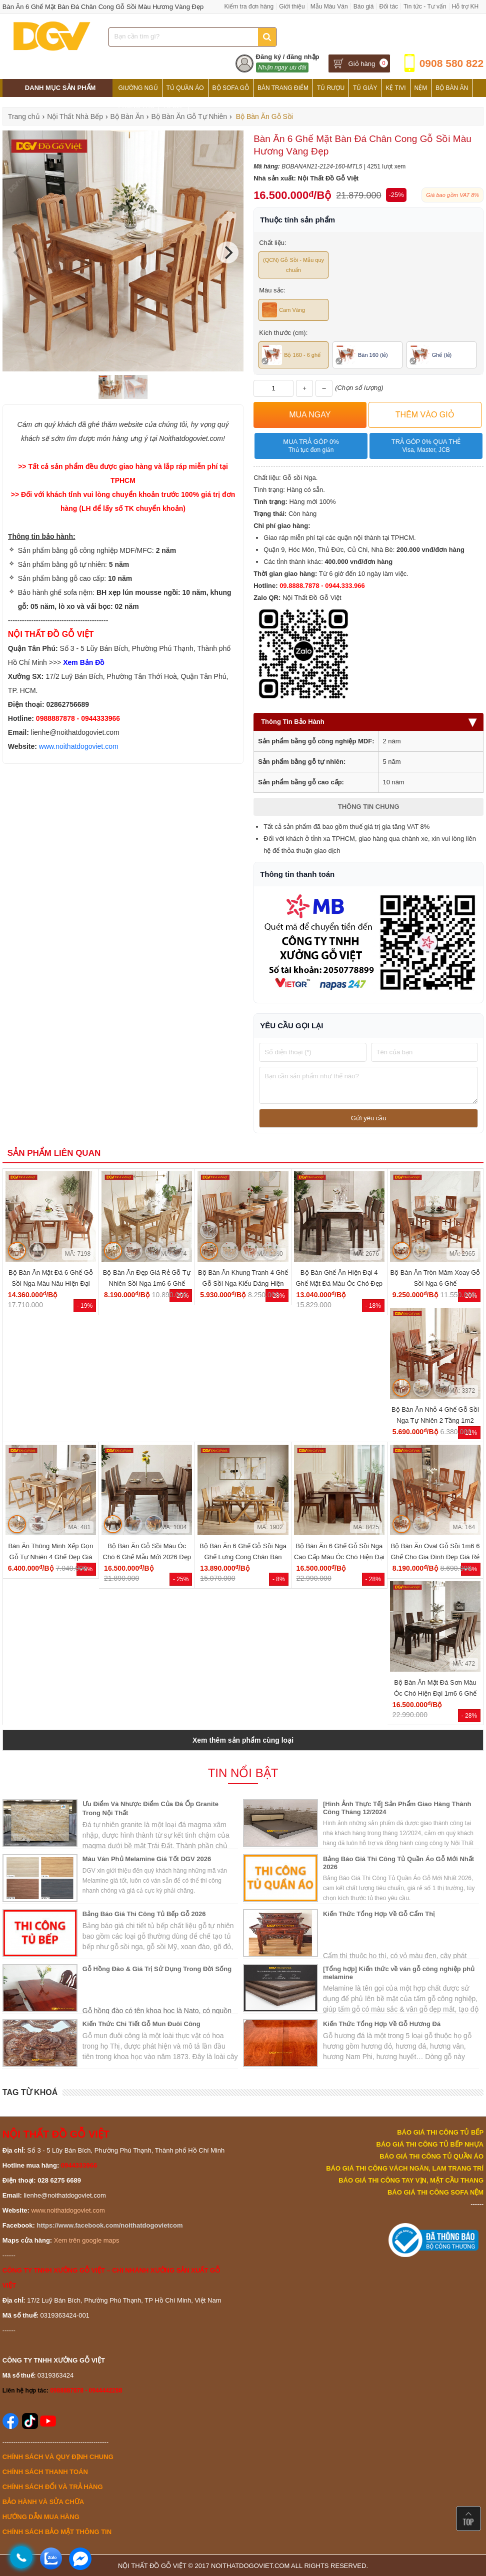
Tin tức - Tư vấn (425, 6)
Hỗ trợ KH (465, 6)
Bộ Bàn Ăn (452, 87)
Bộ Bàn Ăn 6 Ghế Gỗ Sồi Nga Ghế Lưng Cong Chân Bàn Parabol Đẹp (243, 1557)
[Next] (227, 252)
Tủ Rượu (330, 87)
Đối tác (388, 6)
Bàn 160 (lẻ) (362, 355)
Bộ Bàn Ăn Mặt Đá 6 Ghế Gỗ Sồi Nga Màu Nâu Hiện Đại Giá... (50, 1283)
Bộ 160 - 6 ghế (291, 355)
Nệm (421, 87)
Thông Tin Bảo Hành (368, 721)
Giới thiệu (291, 6)
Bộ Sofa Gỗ (230, 87)
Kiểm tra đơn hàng (249, 6)
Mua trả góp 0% (310, 446)
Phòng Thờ (136, 105)
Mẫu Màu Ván (329, 6)
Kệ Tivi (396, 87)
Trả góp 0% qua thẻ (426, 446)
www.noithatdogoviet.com (78, 746)
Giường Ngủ (138, 87)
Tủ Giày (365, 87)
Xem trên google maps (87, 2240)
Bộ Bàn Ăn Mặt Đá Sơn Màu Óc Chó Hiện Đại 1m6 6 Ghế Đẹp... (435, 1693)
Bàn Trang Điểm (283, 87)
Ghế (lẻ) (431, 355)
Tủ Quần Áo (185, 87)
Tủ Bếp (173, 105)
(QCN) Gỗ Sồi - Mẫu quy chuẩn (293, 265)
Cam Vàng (283, 309)
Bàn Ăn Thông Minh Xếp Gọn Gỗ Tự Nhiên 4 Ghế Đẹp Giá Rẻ (50, 1557)
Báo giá (364, 6)
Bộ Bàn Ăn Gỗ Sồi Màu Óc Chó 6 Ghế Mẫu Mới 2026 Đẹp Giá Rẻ (147, 1557)
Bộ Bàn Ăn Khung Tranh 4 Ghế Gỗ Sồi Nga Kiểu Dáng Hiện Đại (243, 1283)
